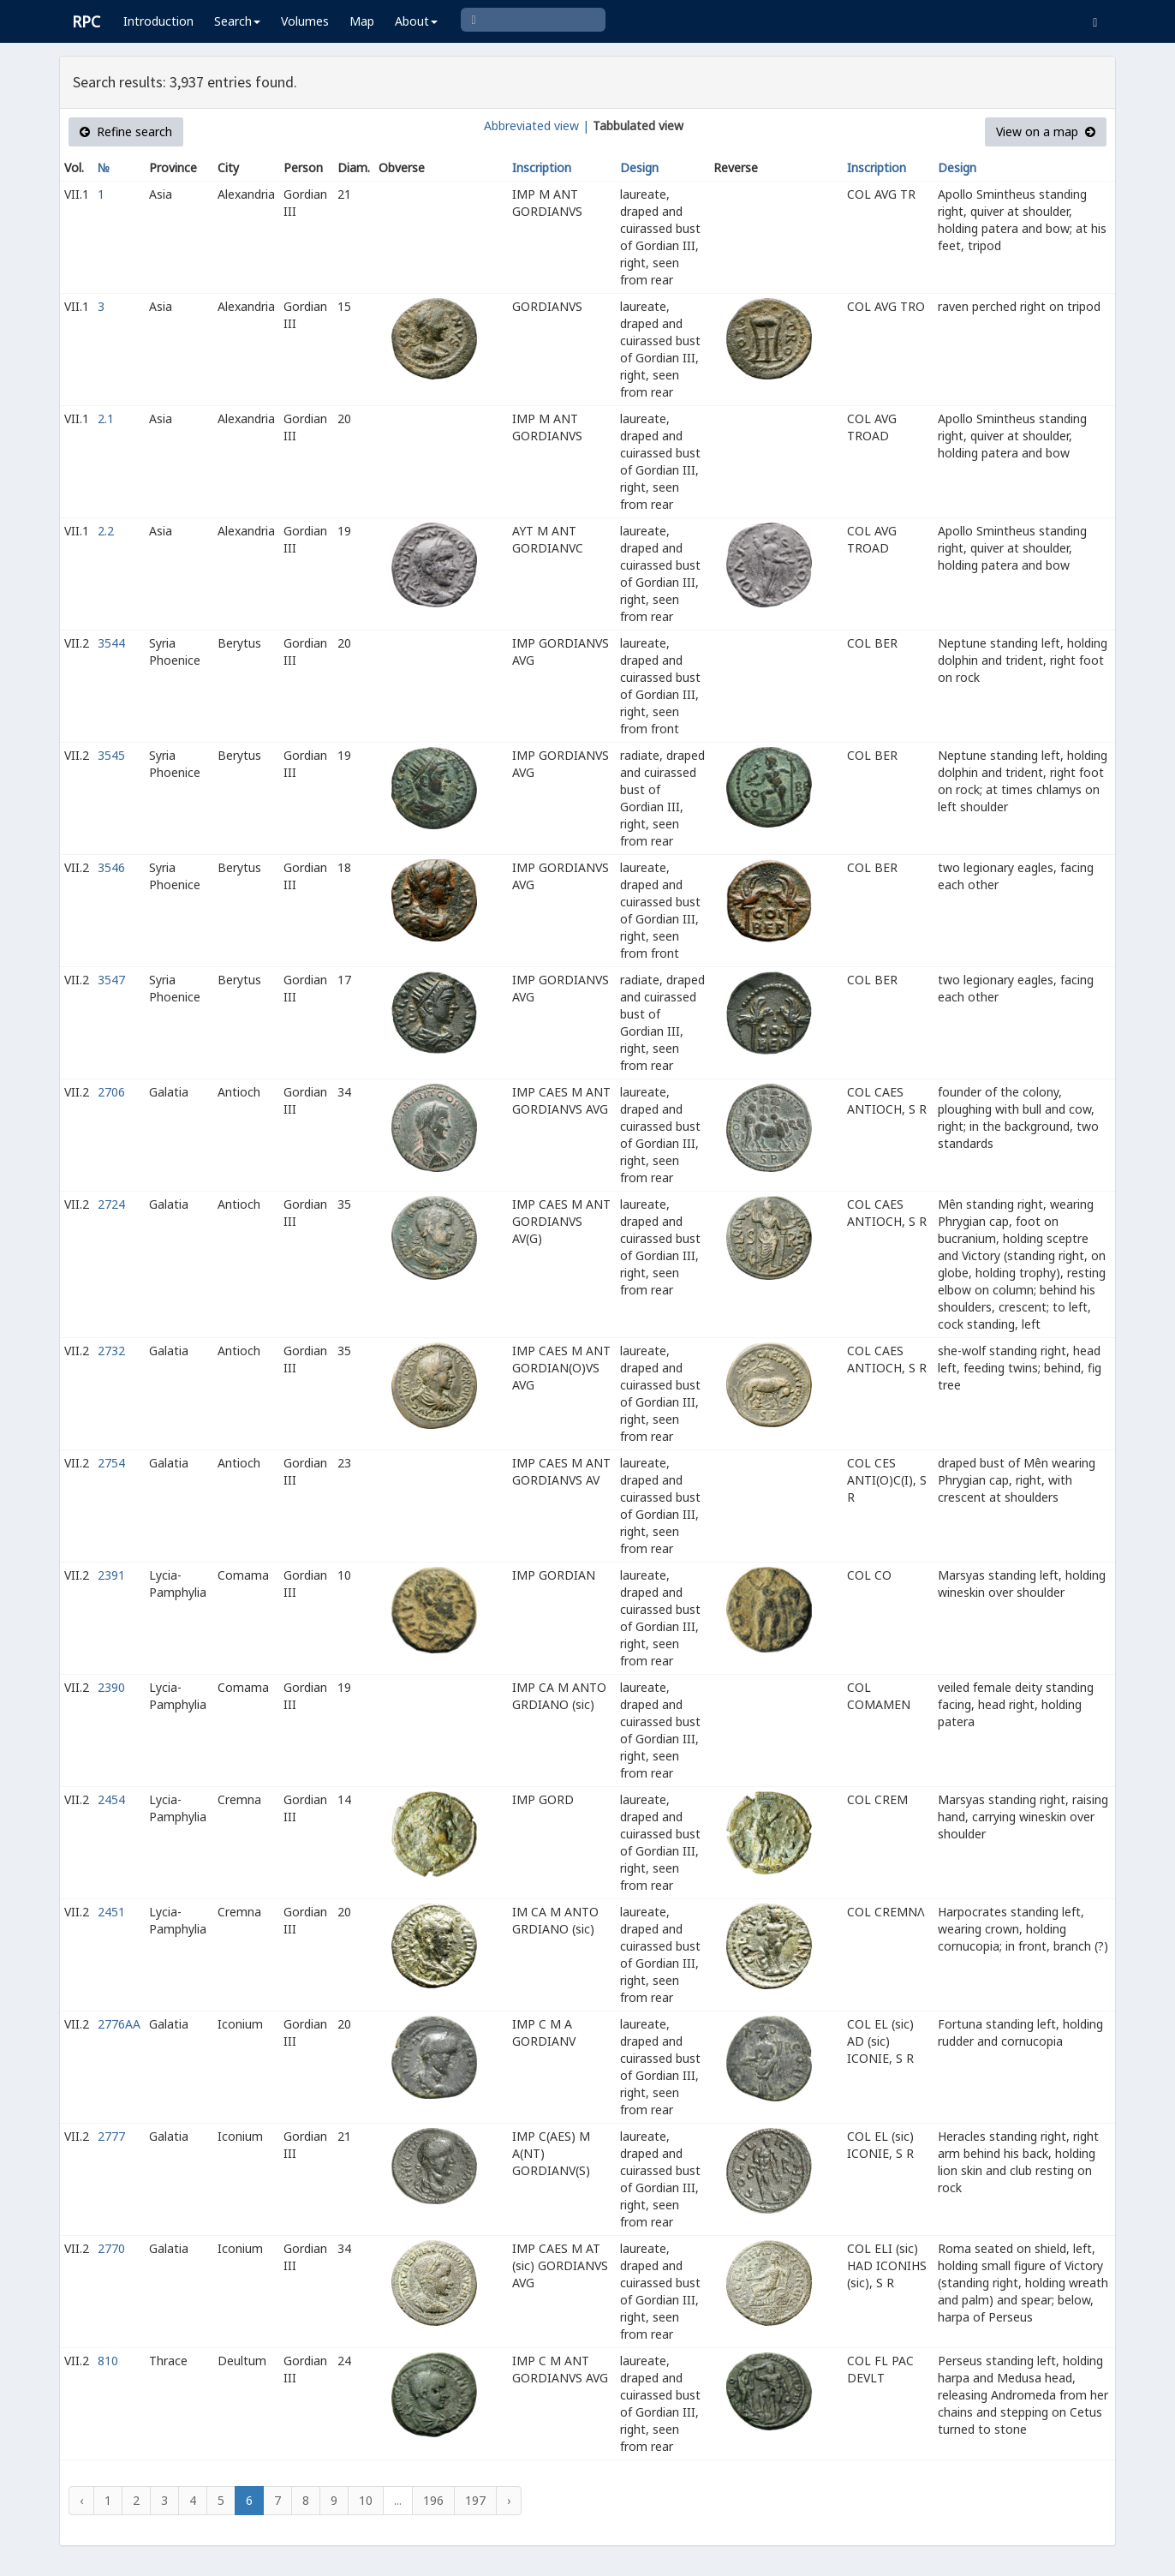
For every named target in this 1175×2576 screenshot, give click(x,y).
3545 (111, 755)
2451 (111, 1912)
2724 (111, 1204)
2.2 (106, 531)
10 (366, 2500)
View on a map (1045, 131)
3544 (111, 643)
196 (433, 2500)
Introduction (158, 21)
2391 (111, 1575)
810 (108, 2360)
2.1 (106, 418)
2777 (111, 2136)
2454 (111, 1799)
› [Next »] (508, 2500)
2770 (111, 2248)
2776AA (119, 2024)
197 (475, 2500)
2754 (111, 1463)
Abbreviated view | (536, 125)
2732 (111, 1350)
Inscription (541, 167)
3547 (111, 979)
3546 (111, 867)
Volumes (305, 21)
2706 (111, 1092)
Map (361, 21)
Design (639, 167)
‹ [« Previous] (81, 2500)
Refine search (126, 131)
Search (237, 21)
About (416, 21)
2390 (111, 1687)
